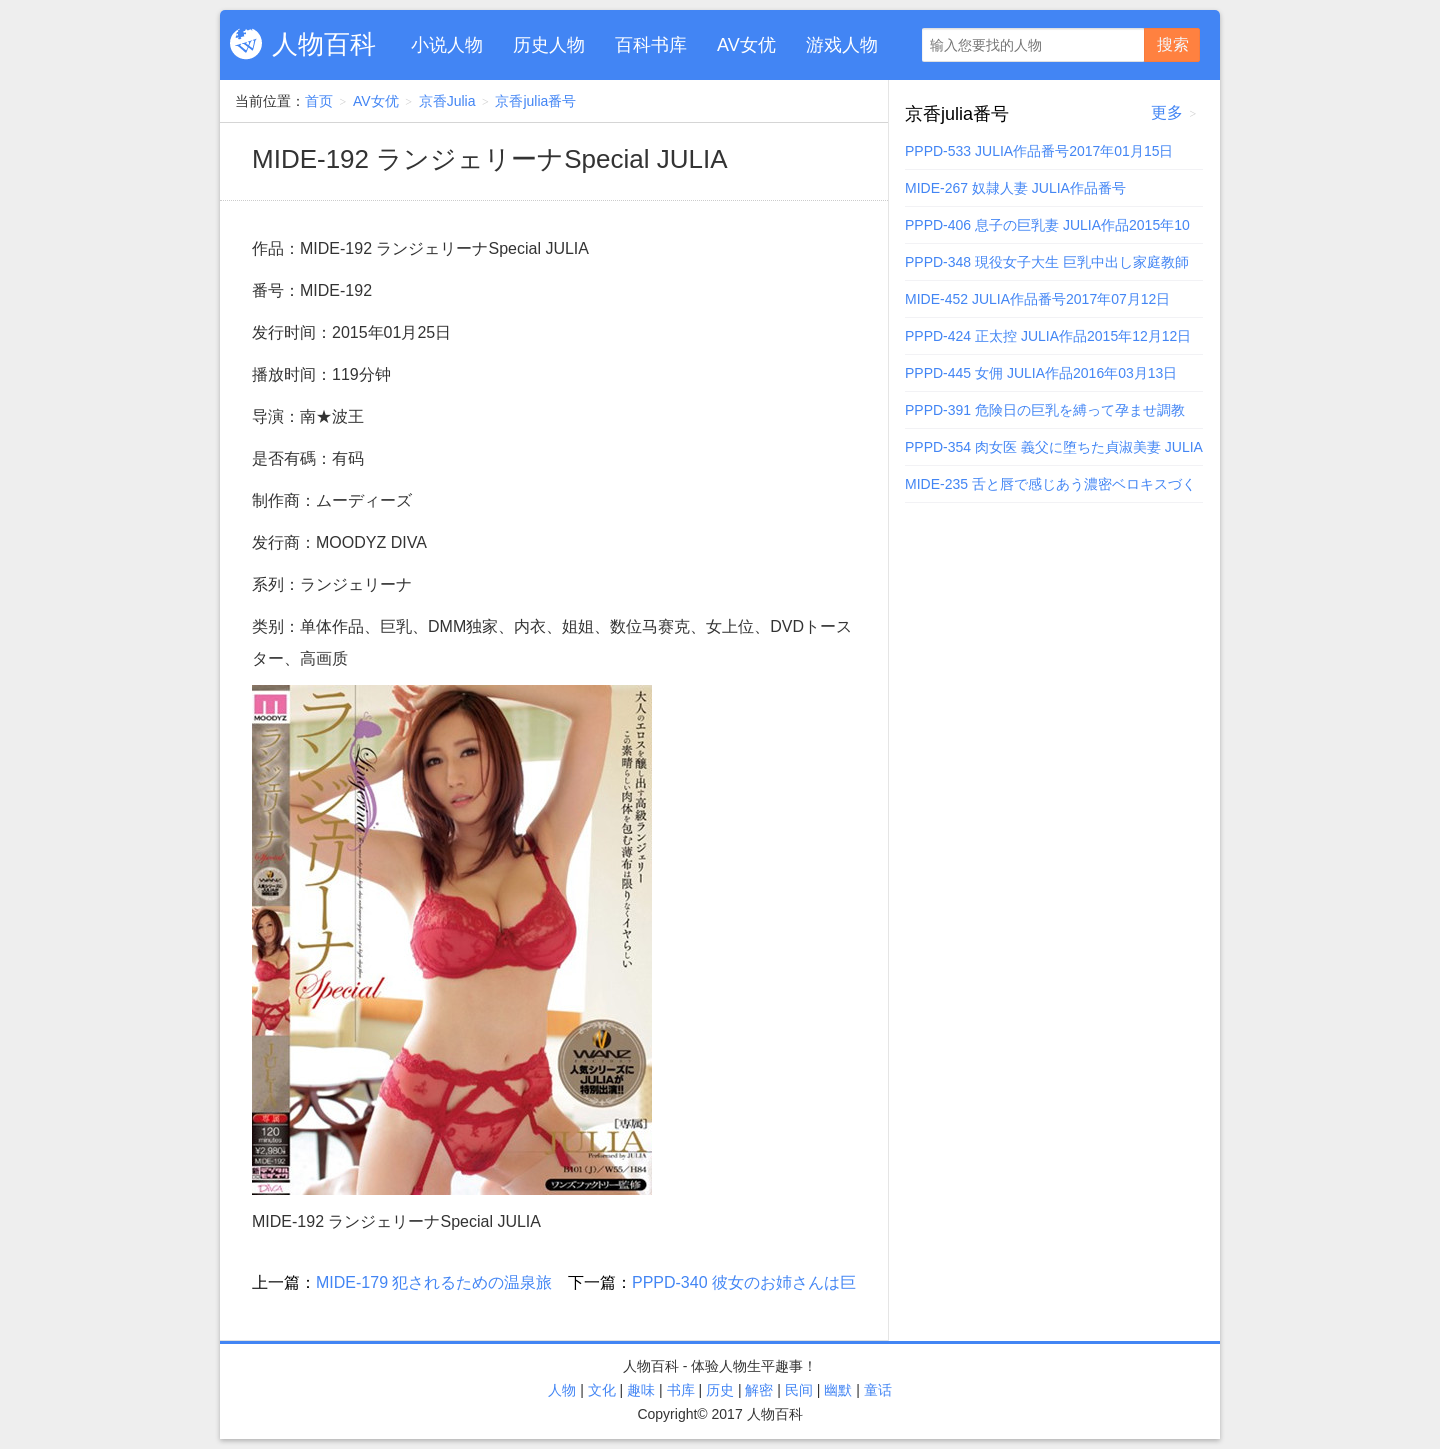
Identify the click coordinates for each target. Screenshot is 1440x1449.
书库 (681, 1390)
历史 (720, 1390)
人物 (562, 1390)
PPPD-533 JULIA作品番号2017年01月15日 (1039, 151)
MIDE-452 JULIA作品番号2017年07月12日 (1037, 299)
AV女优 (746, 45)
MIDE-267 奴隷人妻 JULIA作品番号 (1015, 188)
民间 (799, 1390)
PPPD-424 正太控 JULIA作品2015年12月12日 (1048, 336)
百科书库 (651, 45)
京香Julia (447, 101)
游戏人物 (842, 45)
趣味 (641, 1390)
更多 (1167, 112)
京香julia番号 (535, 101)
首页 (319, 101)
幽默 (838, 1390)
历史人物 (549, 45)
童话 (878, 1390)
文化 (602, 1390)
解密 (759, 1390)
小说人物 (447, 45)
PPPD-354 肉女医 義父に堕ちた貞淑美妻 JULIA (1054, 447)
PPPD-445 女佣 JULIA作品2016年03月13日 (1041, 373)
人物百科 (324, 44)
